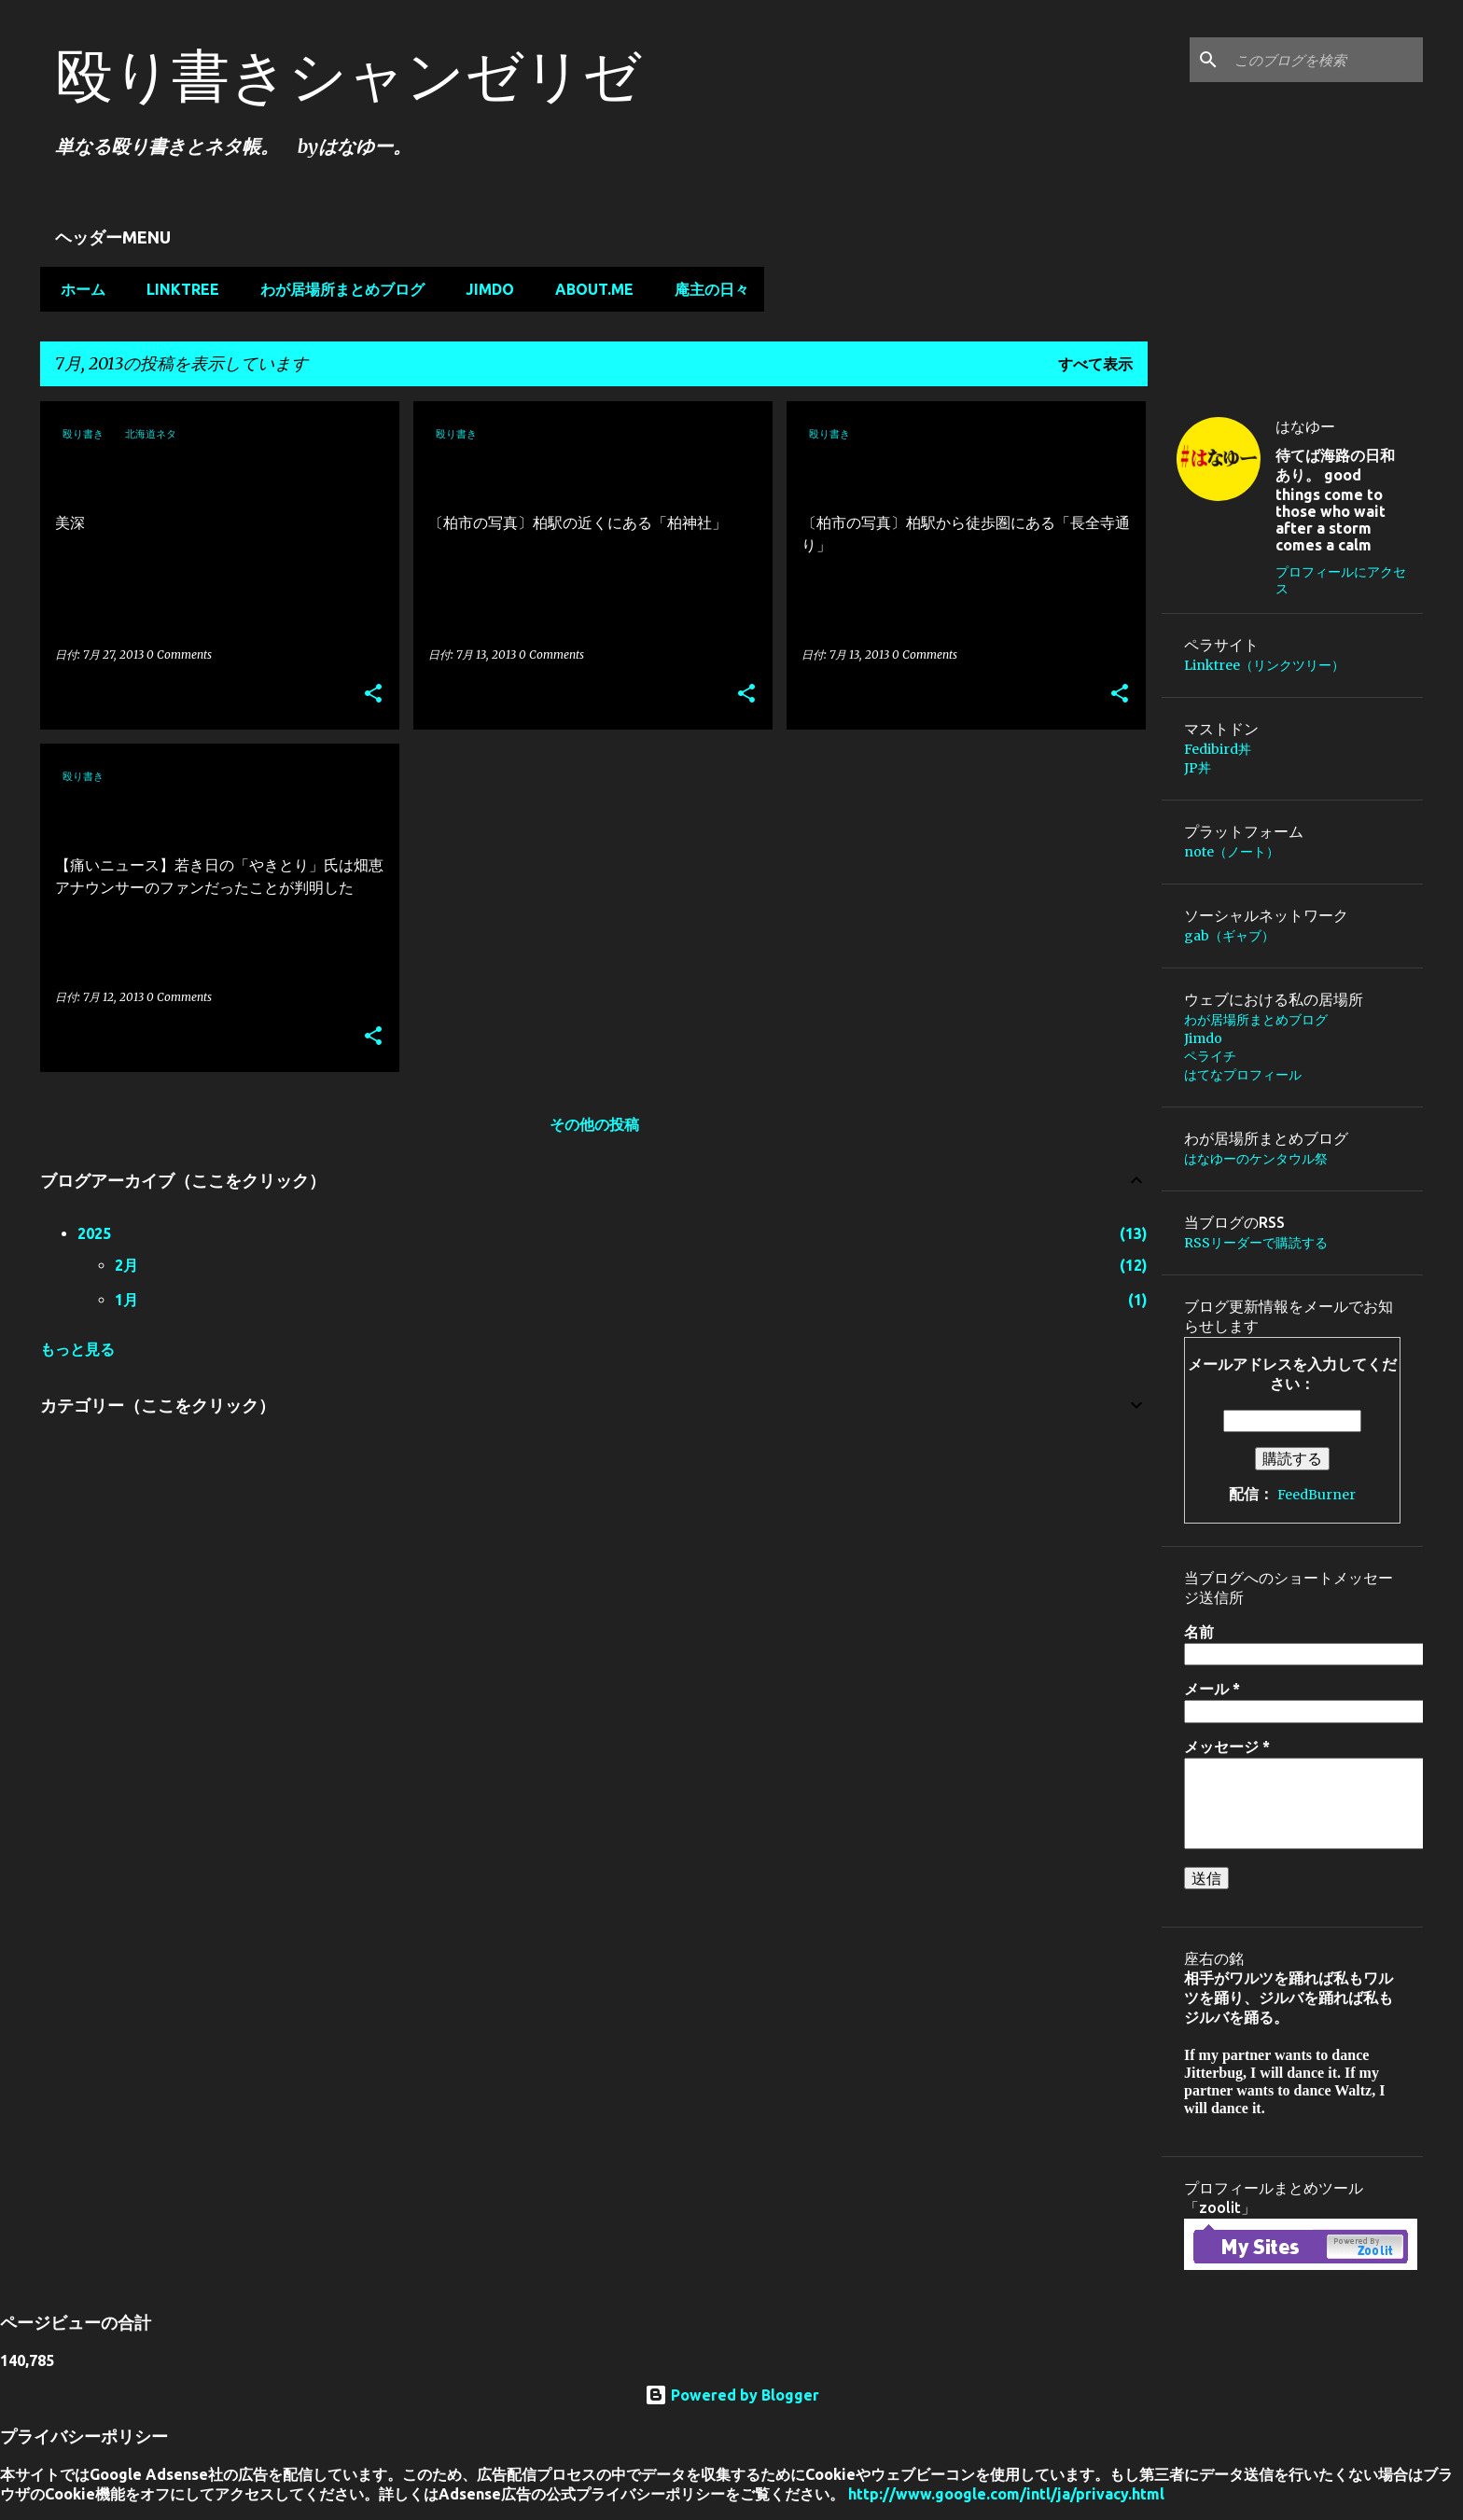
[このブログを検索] (1325, 59)
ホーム (77, 289)
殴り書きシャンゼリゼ (348, 74)
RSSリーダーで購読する (1256, 1242)
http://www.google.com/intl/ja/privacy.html (1006, 2493)
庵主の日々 (706, 289)
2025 (94, 1233)
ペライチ (1210, 1056)
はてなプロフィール (1243, 1074)
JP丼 (1197, 767)
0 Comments (179, 654)
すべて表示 (1095, 363)
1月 (126, 1299)
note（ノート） (1231, 851)
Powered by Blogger (732, 2395)
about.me (589, 289)
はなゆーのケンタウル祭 (1256, 1158)
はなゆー (1305, 426)
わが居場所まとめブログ (337, 289)
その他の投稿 (594, 1124)
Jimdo (484, 289)
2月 (126, 1265)
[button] (373, 694)
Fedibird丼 (1217, 749)
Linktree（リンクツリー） (1264, 665)
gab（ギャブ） (1229, 935)
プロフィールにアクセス (1340, 580)
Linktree (177, 289)
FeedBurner (1316, 1494)
